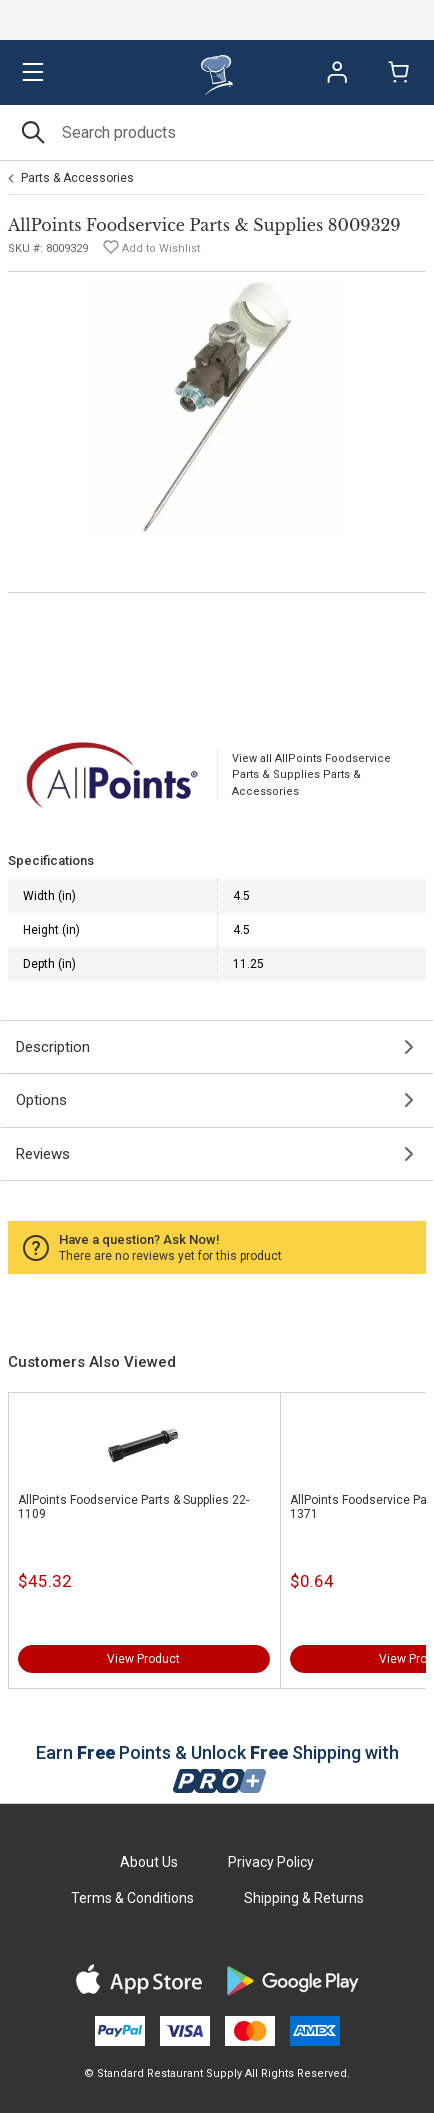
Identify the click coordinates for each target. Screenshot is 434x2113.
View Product (143, 1659)
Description (53, 1047)
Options (41, 1100)
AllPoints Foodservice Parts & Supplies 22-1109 (133, 1507)
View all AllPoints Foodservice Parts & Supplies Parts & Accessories (311, 775)
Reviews (43, 1154)
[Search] (217, 132)
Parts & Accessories (77, 178)
